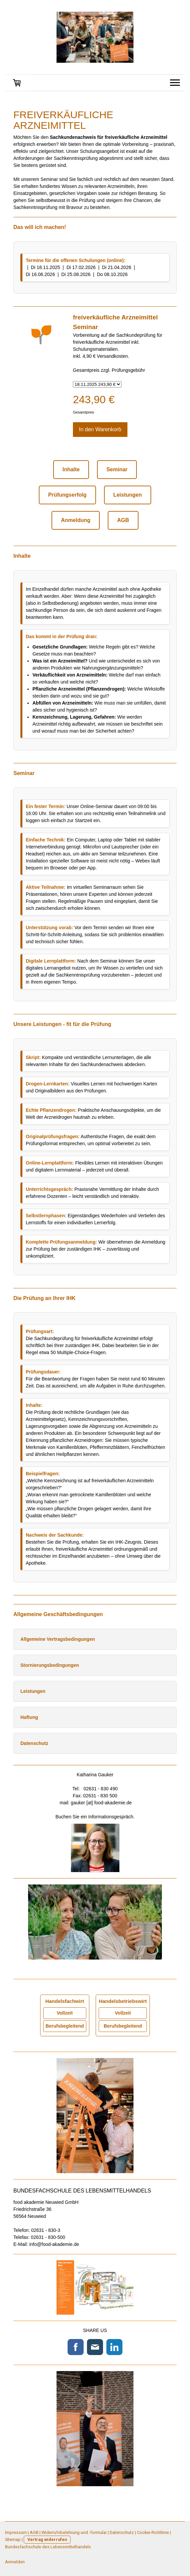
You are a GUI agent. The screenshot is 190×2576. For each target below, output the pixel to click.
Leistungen (127, 495)
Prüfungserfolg (67, 495)
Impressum (16, 2532)
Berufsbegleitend (64, 2026)
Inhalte (71, 469)
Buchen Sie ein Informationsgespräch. (95, 1816)
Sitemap (13, 2539)
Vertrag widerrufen (47, 2539)
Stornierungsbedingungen (49, 1665)
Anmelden (15, 2561)
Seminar (116, 469)
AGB (123, 520)
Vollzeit (65, 2013)
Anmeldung (75, 520)
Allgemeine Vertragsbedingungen (57, 1639)
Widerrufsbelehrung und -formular (74, 2532)
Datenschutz (34, 1743)
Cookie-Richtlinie (153, 2532)
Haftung (29, 1717)
